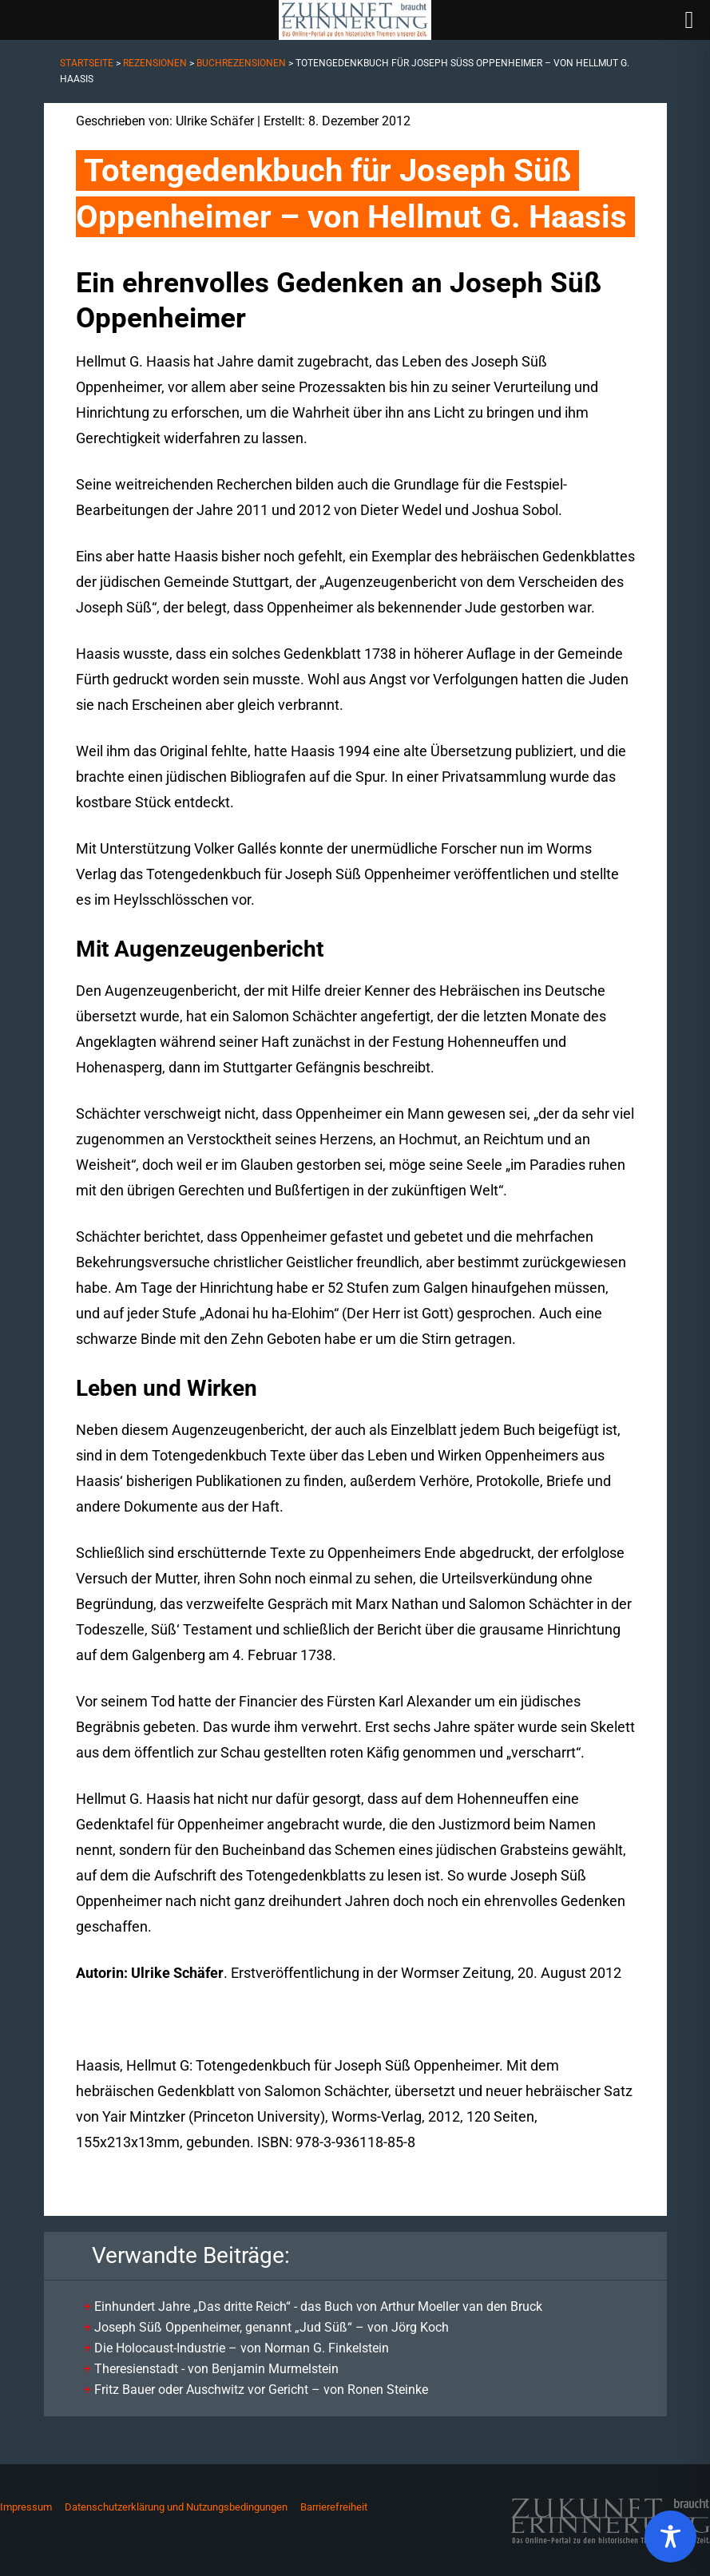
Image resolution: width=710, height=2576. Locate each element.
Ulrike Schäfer (215, 121)
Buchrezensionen (241, 63)
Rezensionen (155, 63)
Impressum (26, 2507)
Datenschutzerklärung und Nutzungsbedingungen (176, 2507)
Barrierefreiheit (333, 2507)
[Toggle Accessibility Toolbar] (670, 2536)
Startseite (86, 63)
